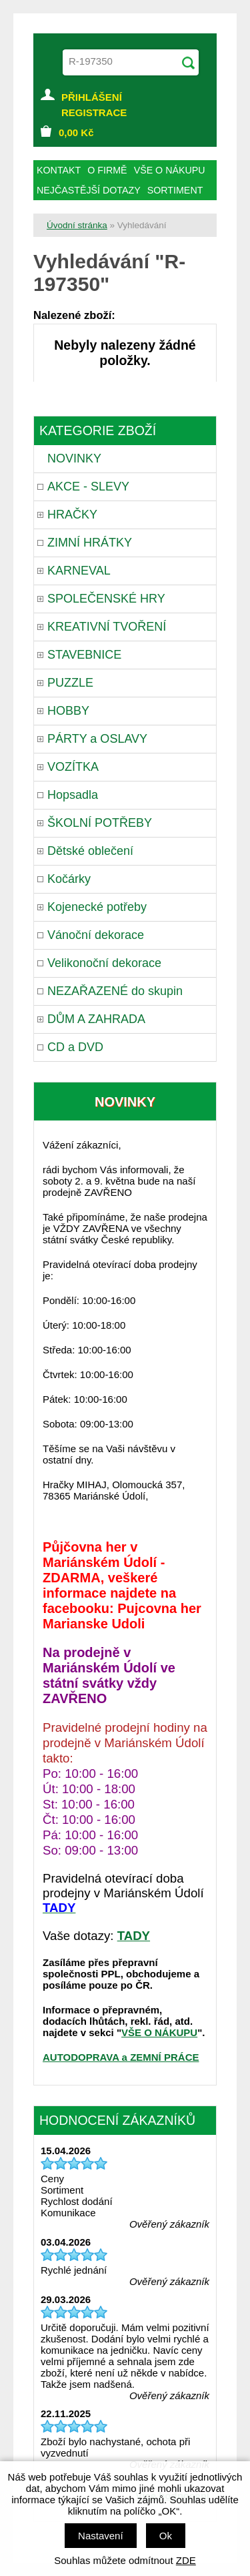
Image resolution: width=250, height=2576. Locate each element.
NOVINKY (74, 458)
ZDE (186, 2560)
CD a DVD (75, 1047)
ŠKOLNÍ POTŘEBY (99, 823)
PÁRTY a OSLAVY (97, 738)
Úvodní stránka (77, 225)
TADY (133, 1936)
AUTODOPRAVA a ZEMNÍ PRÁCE (121, 2057)
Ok (165, 2535)
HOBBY (68, 710)
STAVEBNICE (84, 654)
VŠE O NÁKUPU (159, 2032)
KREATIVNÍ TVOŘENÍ (106, 626)
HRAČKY (72, 514)
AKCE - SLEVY (88, 486)
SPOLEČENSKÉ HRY (106, 598)
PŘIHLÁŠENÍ (91, 97)
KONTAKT (59, 170)
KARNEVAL (79, 570)
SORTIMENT (175, 190)
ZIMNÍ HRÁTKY (89, 542)
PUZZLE (70, 682)
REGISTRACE (94, 112)
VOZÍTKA (73, 766)
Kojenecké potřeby (97, 907)
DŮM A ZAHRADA (96, 1019)
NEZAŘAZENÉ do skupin (115, 991)
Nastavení (100, 2535)
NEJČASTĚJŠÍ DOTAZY (89, 190)
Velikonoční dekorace (104, 963)
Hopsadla (72, 794)
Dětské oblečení (90, 851)
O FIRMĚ (107, 170)
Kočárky (69, 879)
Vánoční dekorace (95, 935)
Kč (76, 132)
